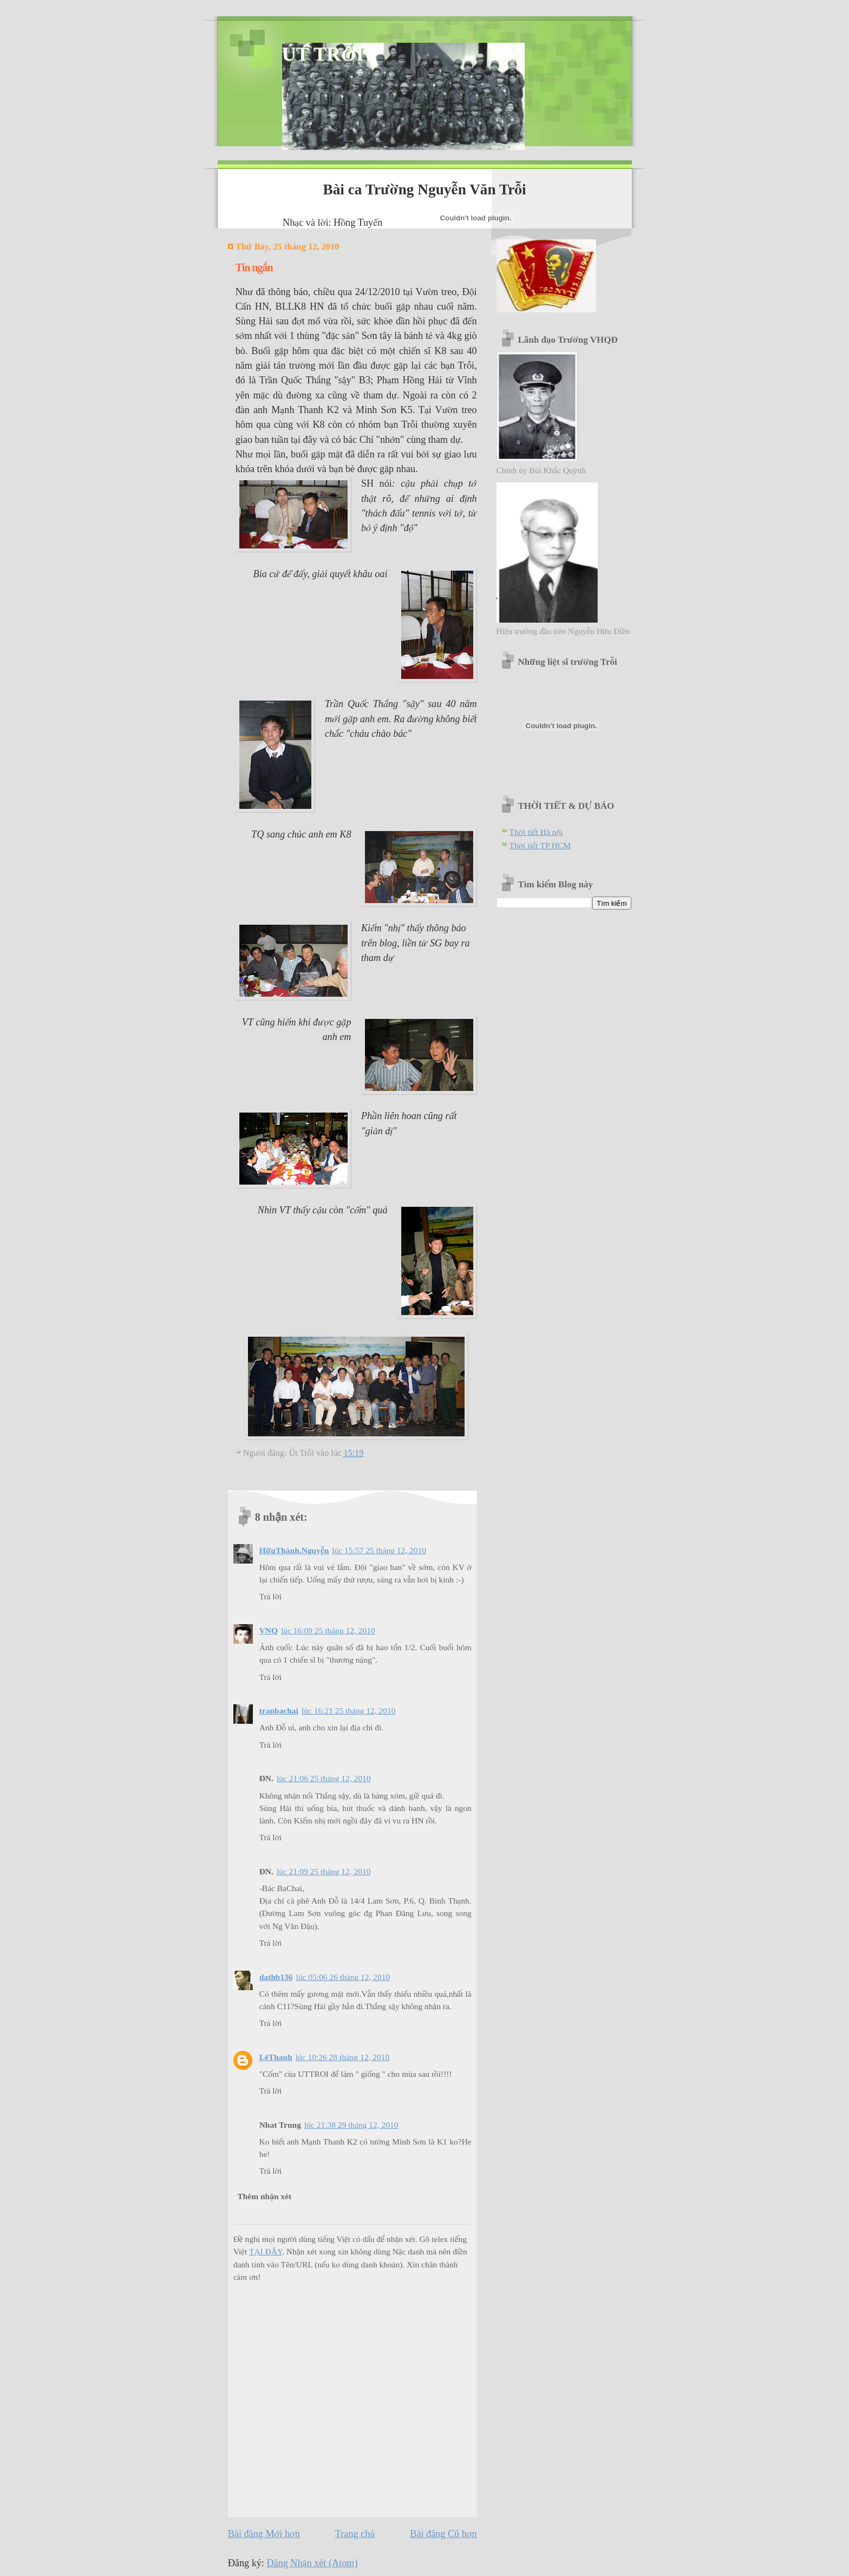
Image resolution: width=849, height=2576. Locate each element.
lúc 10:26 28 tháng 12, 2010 (343, 2057)
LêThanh (275, 2057)
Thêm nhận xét (264, 2196)
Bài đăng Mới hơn (264, 2533)
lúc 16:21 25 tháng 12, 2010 (349, 1710)
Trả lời (270, 1596)
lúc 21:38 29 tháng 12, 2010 (351, 2124)
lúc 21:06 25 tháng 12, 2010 (324, 1778)
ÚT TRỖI (323, 54)
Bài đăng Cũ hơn (443, 2533)
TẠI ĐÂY (265, 2251)
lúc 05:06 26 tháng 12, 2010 (343, 1977)
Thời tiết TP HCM (540, 845)
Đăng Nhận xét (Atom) (311, 2563)
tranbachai (278, 1710)
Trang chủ (355, 2533)
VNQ (268, 1630)
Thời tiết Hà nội (536, 831)
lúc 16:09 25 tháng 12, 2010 (328, 1630)
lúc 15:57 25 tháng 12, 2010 (379, 1550)
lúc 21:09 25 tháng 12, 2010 (324, 1871)
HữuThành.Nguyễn (294, 1550)
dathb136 (276, 1977)
